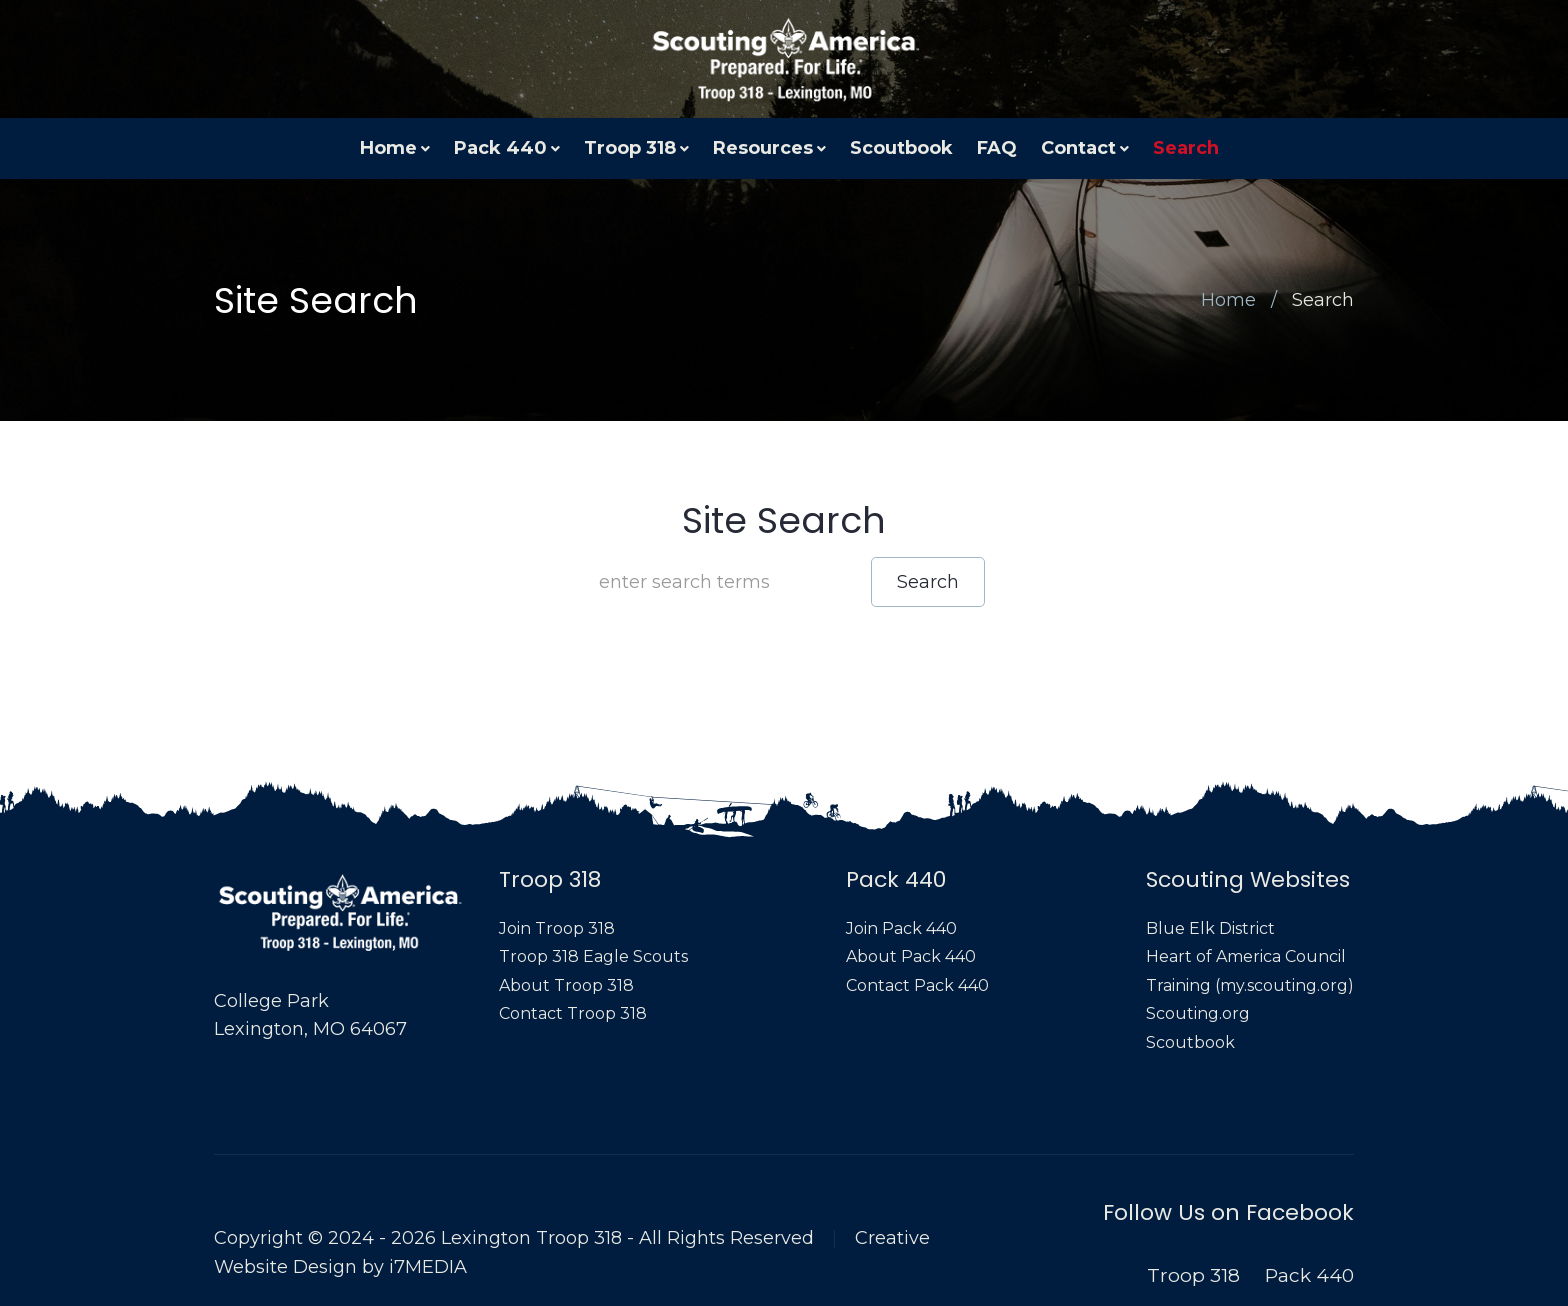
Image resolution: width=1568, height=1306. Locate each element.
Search (1186, 148)
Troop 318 (630, 148)
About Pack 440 (911, 956)
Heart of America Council (1246, 956)
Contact (1078, 148)
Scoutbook (901, 148)
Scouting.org (1198, 1013)
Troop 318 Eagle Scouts (593, 956)
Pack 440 (500, 148)
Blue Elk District (1210, 928)
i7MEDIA (428, 1267)
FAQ (997, 148)
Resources (763, 148)
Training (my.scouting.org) (1250, 985)
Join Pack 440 (901, 928)
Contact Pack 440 (917, 985)
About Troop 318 (566, 985)
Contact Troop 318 (573, 1013)
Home (388, 148)
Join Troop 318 (557, 928)
